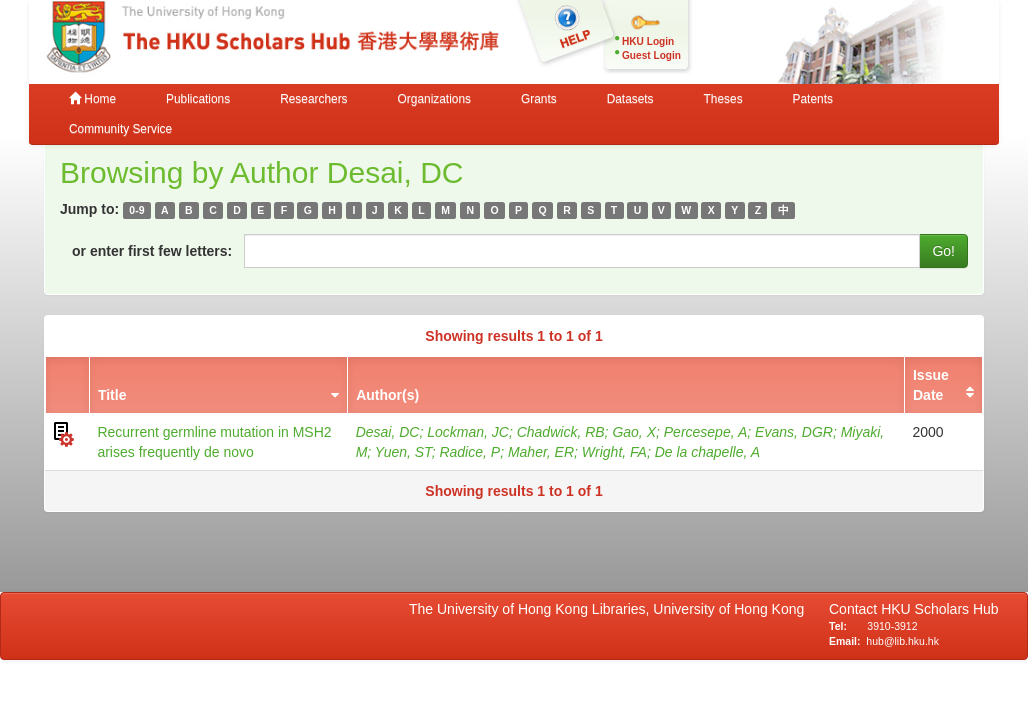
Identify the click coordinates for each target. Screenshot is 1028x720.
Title (112, 395)
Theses (723, 99)
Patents (813, 99)
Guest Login (651, 55)
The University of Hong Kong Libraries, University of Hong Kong (610, 609)
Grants (539, 99)
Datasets (630, 99)
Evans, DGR (794, 432)
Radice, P (469, 452)
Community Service (120, 129)
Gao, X (634, 432)
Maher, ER (541, 452)
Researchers (313, 99)
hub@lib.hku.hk (902, 641)
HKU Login (648, 41)
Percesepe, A (706, 432)
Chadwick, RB (561, 432)
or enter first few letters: (152, 251)
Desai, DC (388, 432)
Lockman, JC (468, 432)
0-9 (136, 210)
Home (92, 99)
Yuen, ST (403, 452)
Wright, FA (614, 452)
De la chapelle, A (707, 452)
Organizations (434, 99)
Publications (198, 99)
